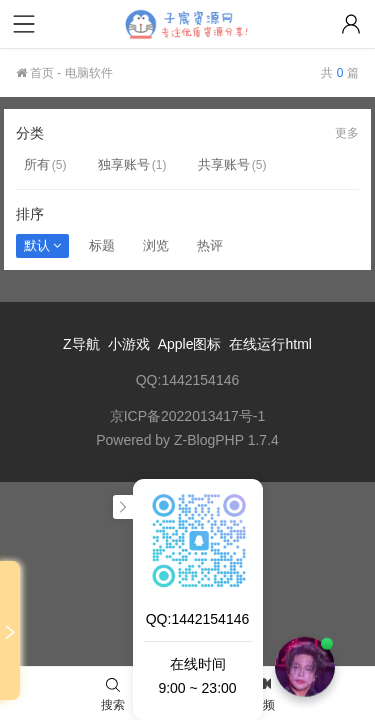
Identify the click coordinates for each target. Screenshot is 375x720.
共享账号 (224, 164)
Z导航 (81, 344)
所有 (37, 164)
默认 (42, 245)
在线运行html (270, 344)
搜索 (113, 695)
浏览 (156, 245)
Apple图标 (190, 344)
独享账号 (124, 164)
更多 (347, 133)
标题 (102, 245)
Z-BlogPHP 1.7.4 (226, 440)
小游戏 (129, 344)
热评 (210, 245)
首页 (35, 73)
